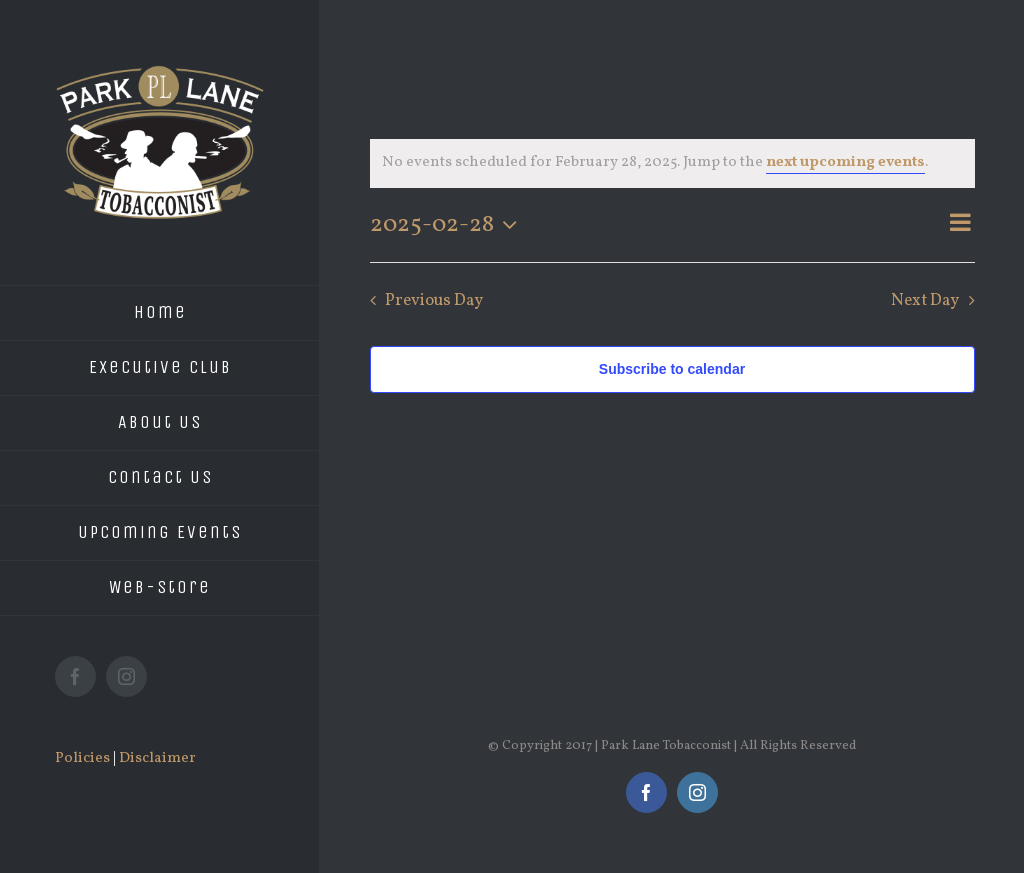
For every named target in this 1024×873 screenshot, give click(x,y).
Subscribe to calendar (672, 369)
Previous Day (434, 300)
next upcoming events (845, 162)
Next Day (925, 300)
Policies (82, 758)
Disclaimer (157, 758)
